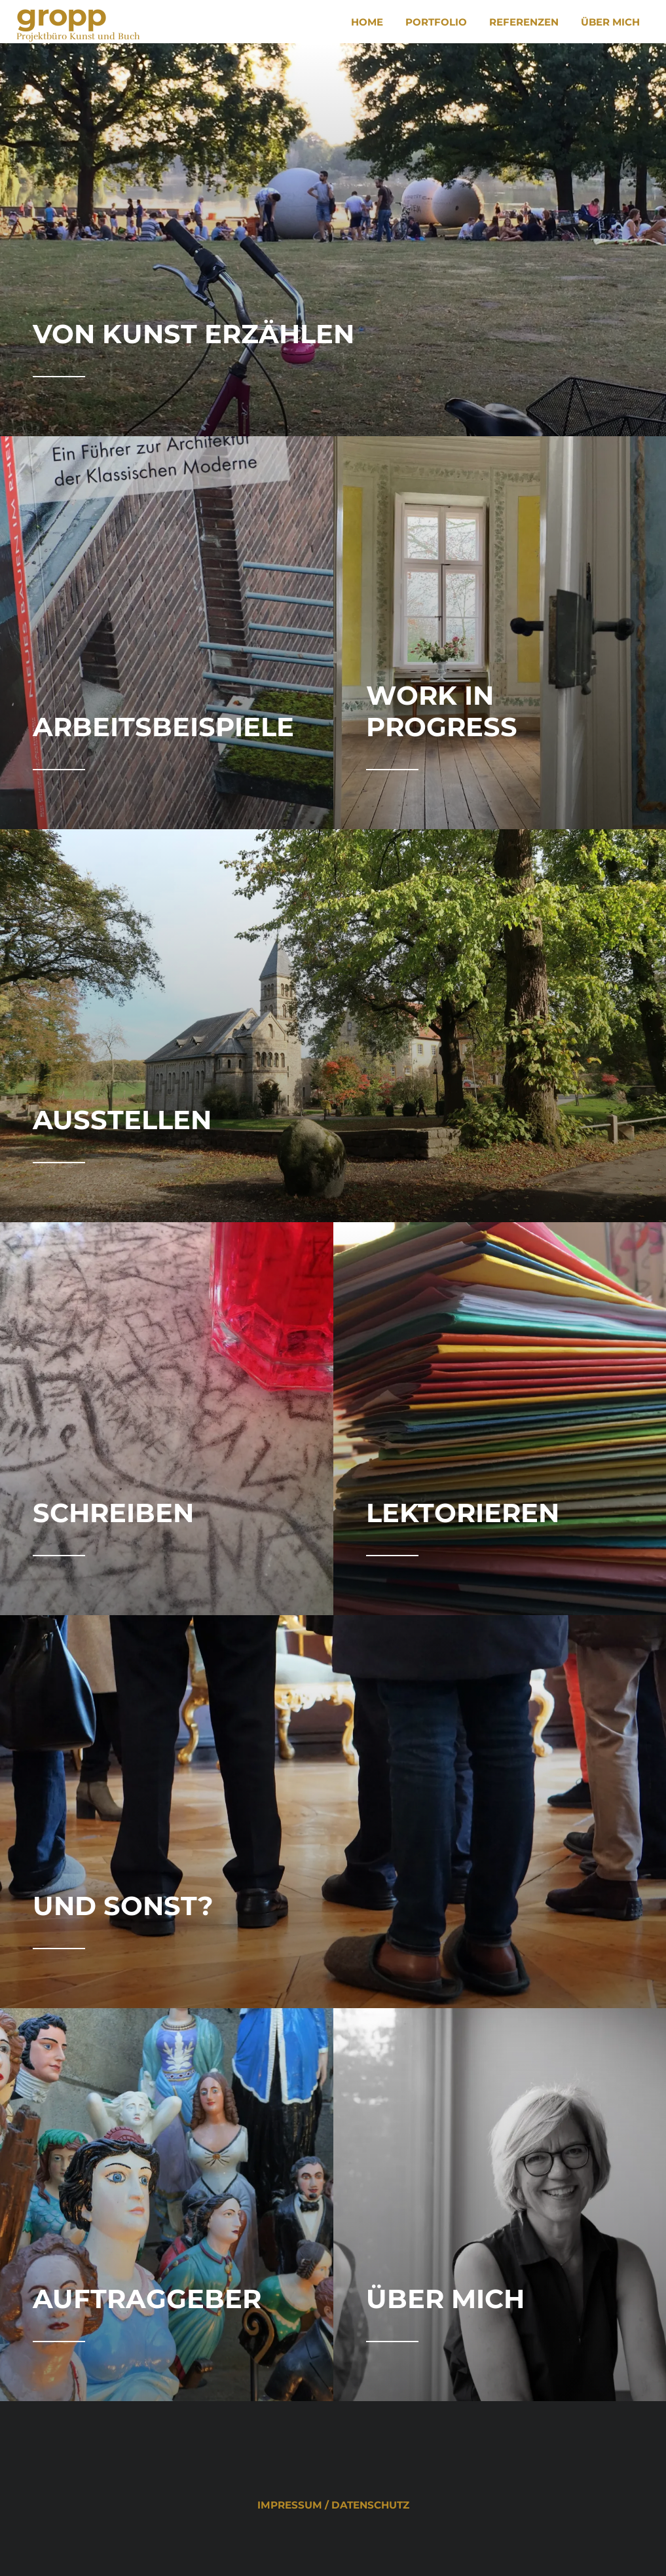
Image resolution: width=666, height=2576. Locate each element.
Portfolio (436, 22)
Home (367, 22)
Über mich (610, 22)
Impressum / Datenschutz (333, 2505)
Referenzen (524, 22)
